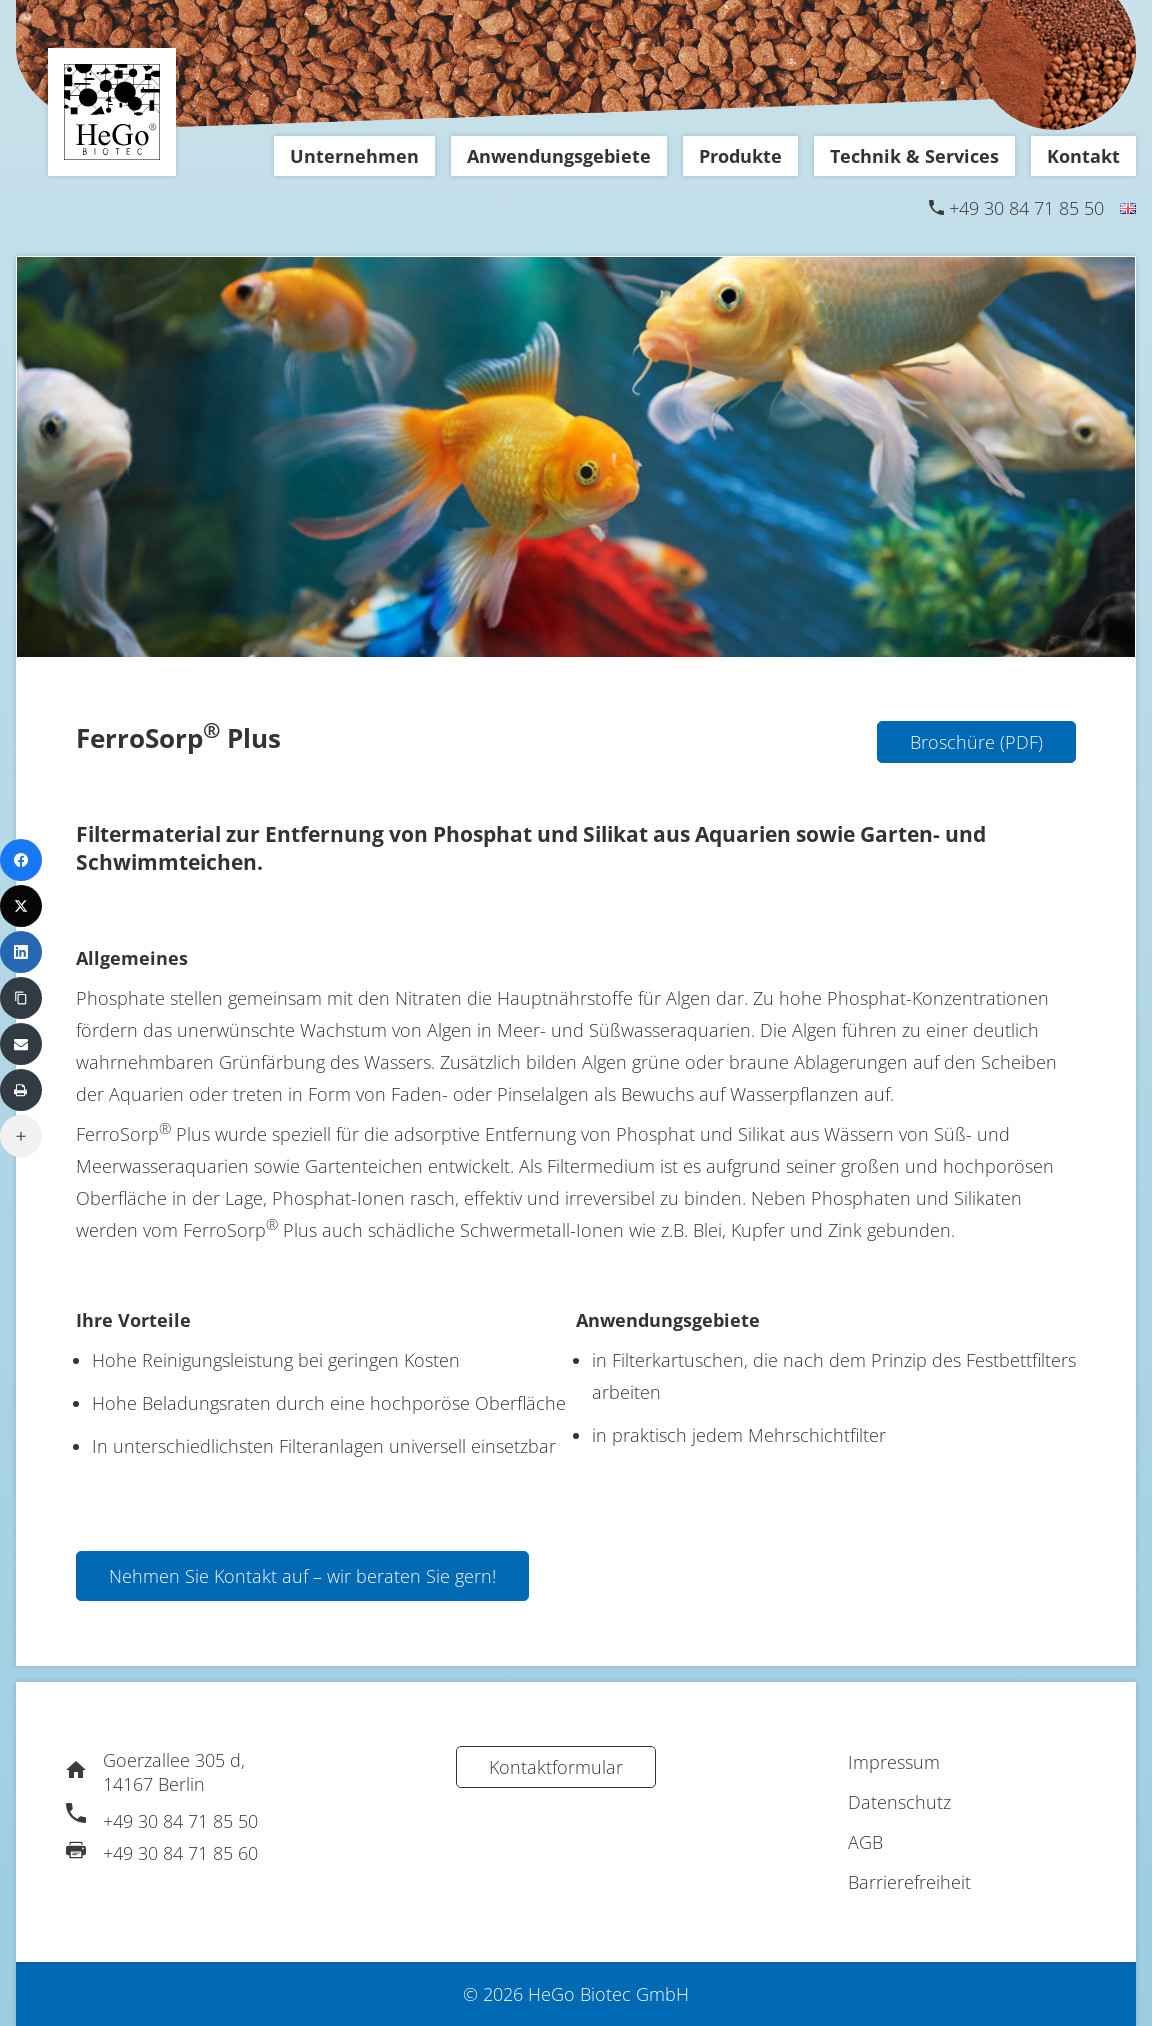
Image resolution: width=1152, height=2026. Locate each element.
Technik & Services (914, 156)
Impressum (894, 1762)
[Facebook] (21, 860)
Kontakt (1083, 156)
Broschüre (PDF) (976, 742)
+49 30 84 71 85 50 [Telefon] (1026, 208)
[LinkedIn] (21, 952)
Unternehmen (354, 156)
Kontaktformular (556, 1767)
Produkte (740, 156)
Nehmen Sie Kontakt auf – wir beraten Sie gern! (302, 1576)
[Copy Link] (21, 998)
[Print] (21, 1090)
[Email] (21, 1044)
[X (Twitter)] (21, 906)
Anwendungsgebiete (559, 156)
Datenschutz (899, 1802)
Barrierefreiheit (909, 1882)
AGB (865, 1842)
